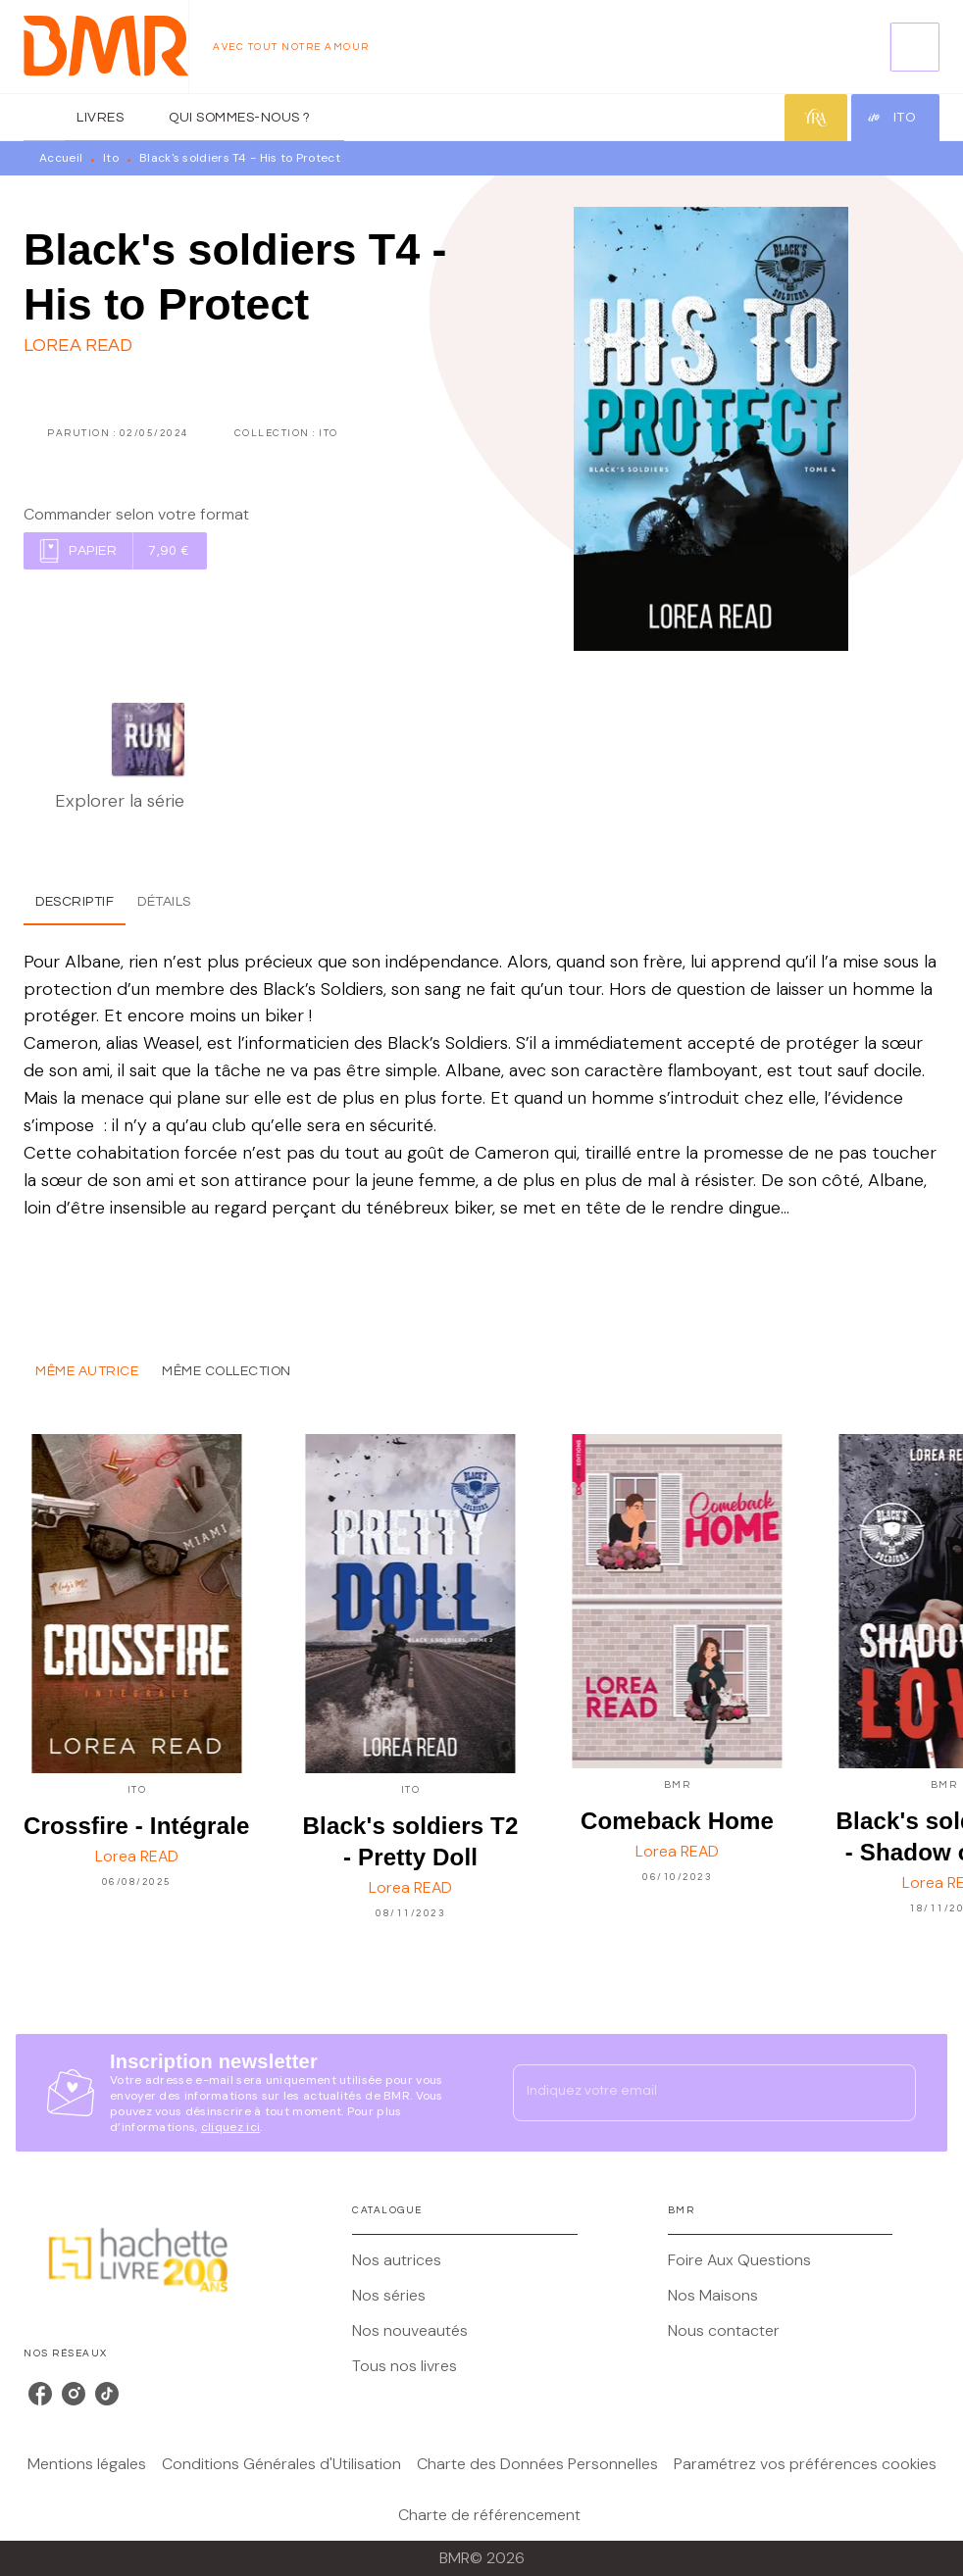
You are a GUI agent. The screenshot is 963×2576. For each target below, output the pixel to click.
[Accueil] (106, 46)
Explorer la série (119, 801)
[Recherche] (914, 47)
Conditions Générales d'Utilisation (281, 2463)
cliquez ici (230, 2127)
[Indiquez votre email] (690, 2092)
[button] (115, 551)
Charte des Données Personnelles (537, 2463)
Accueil (60, 158)
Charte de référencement (489, 2514)
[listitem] (40, 2393)
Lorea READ (78, 345)
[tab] (44, 117)
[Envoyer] (892, 2092)
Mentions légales (86, 2463)
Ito (111, 158)
